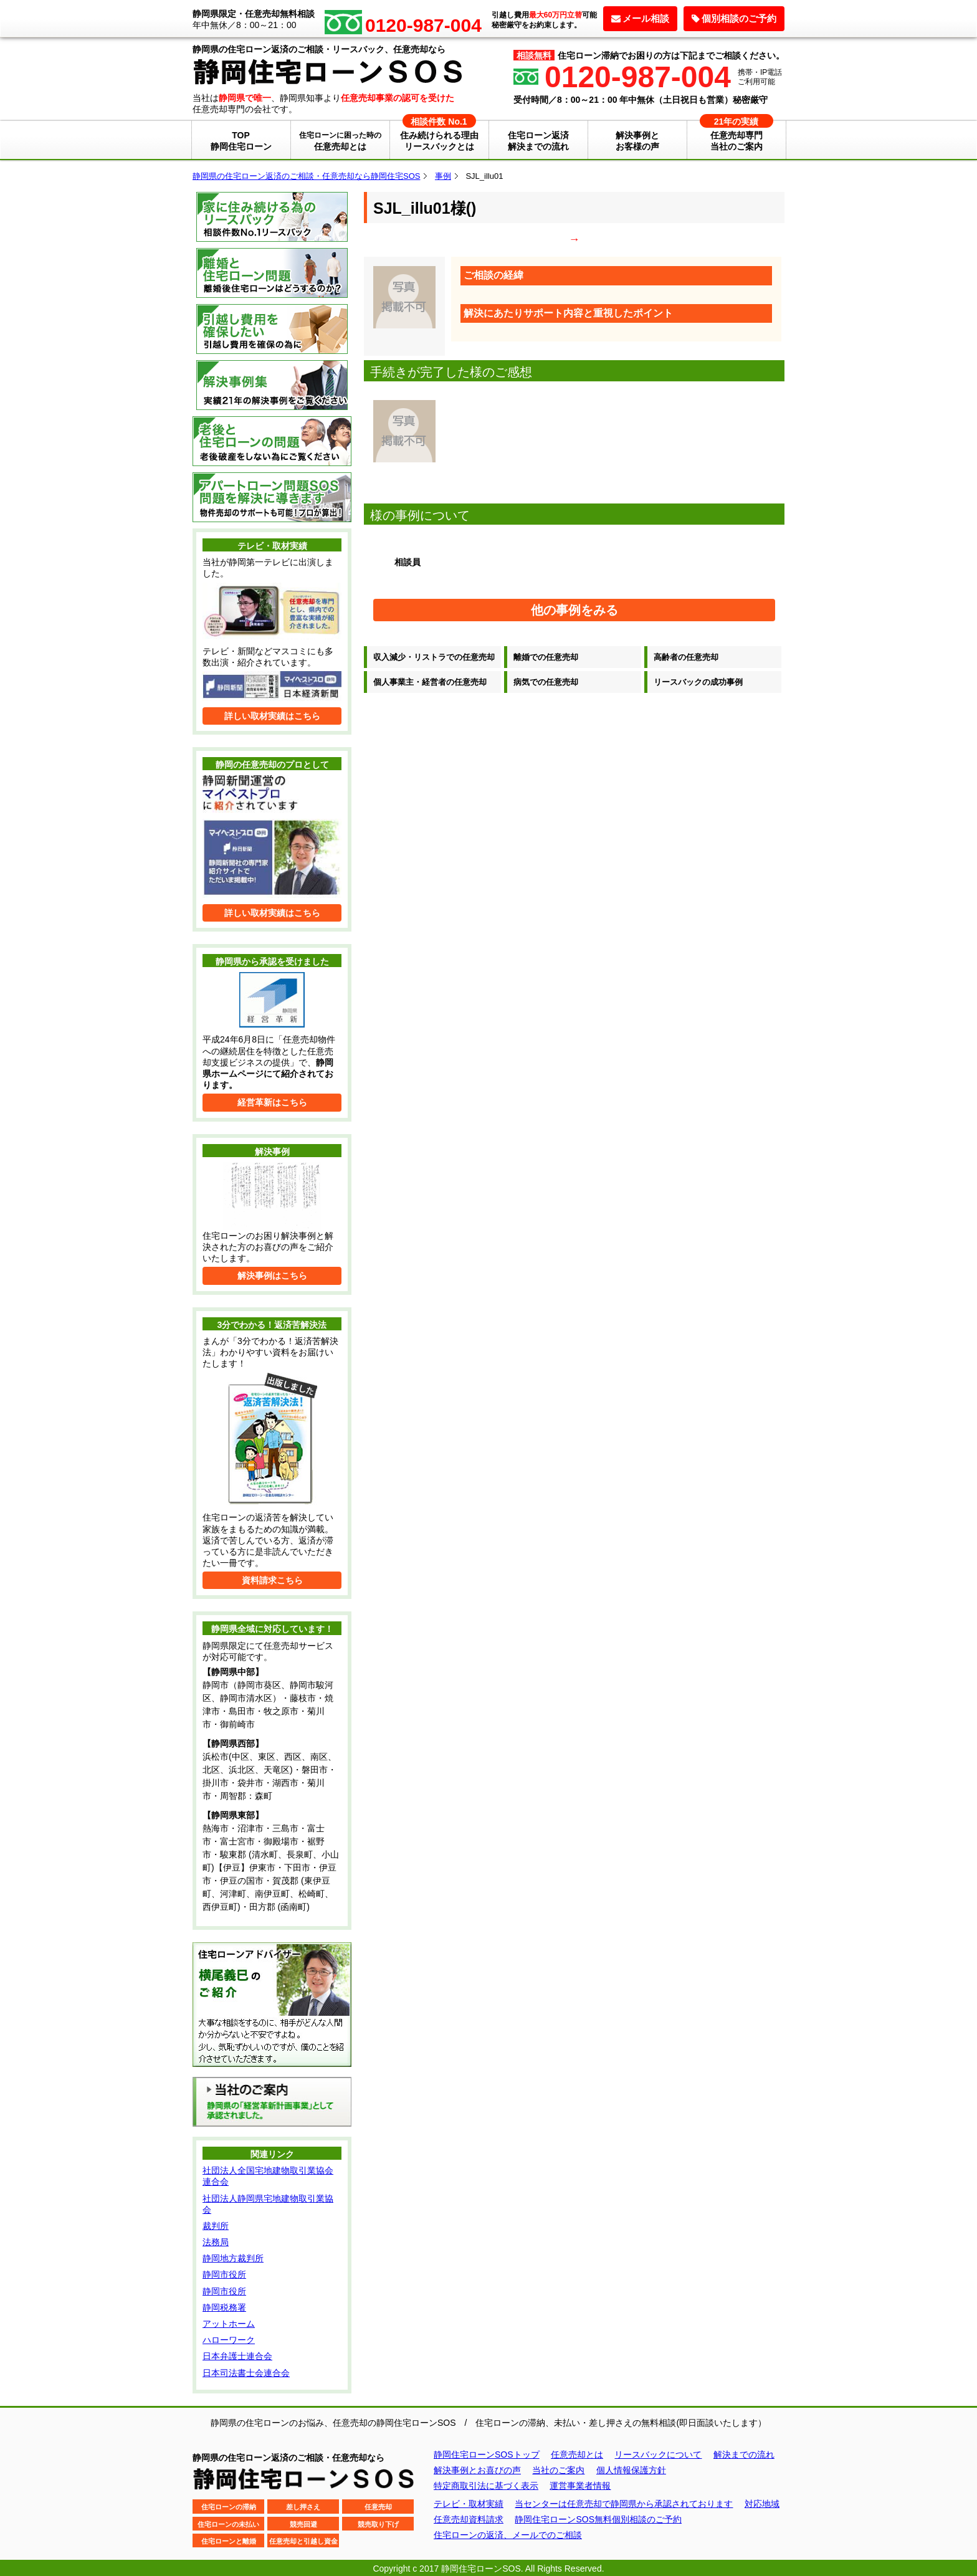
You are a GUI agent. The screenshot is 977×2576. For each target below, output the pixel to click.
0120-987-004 (638, 77)
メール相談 (640, 18)
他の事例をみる (574, 610)
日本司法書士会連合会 (246, 2373)
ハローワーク (229, 2340)
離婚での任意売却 (545, 657)
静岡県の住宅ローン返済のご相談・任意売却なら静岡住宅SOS (306, 176)
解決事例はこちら (272, 1276)
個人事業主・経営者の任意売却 (430, 682)
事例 (443, 176)
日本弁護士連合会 (237, 2356)
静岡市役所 (224, 2274)
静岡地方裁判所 (233, 2258)
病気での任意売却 (545, 682)
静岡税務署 (224, 2307)
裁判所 (216, 2226)
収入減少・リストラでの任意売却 (434, 657)
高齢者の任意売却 (686, 657)
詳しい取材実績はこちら (272, 716)
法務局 (216, 2242)
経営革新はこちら (272, 1102)
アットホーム (229, 2324)
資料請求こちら (272, 1580)
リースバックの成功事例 (698, 682)
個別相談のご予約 (734, 18)
